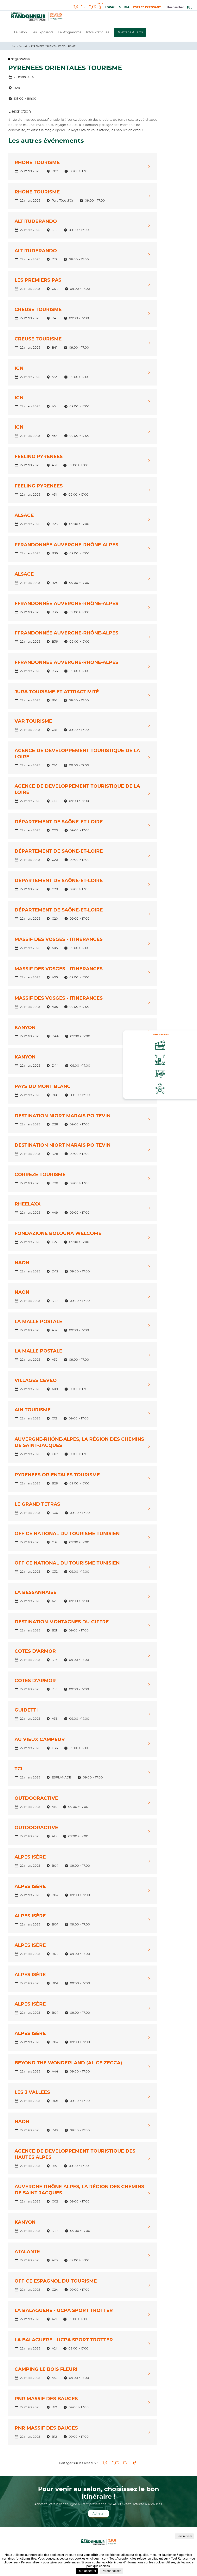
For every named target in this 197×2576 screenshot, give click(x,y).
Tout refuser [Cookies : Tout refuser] (184, 2536)
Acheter (98, 2513)
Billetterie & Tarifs (130, 32)
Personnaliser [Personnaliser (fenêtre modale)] (111, 2571)
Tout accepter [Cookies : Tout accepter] (86, 2571)
